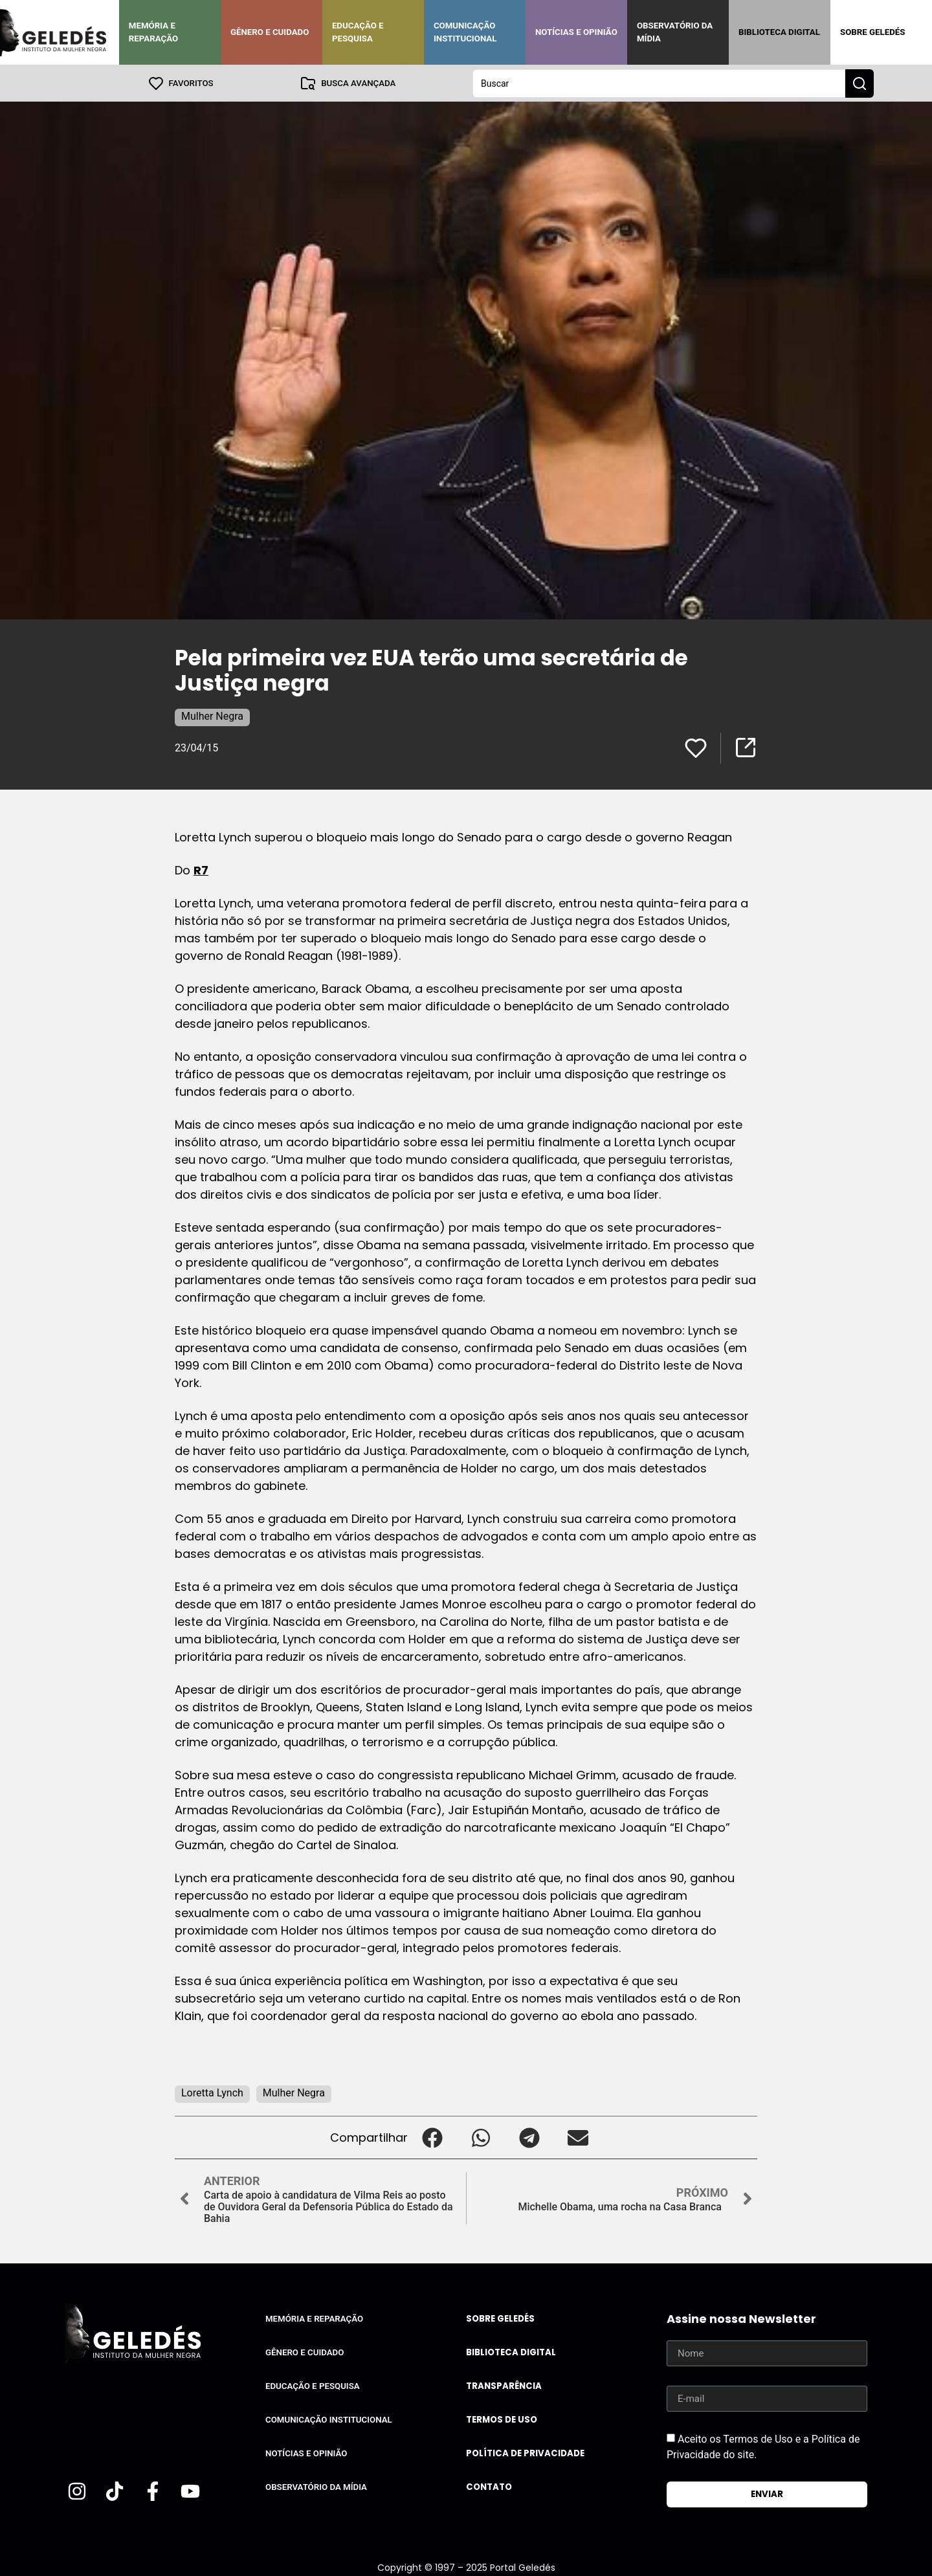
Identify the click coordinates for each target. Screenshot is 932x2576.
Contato (489, 2486)
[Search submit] (859, 83)
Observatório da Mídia (675, 32)
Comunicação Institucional (465, 32)
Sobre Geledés (872, 32)
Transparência (504, 2385)
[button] (432, 2136)
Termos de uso (501, 2419)
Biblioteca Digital (779, 32)
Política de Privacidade (525, 2453)
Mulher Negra (212, 715)
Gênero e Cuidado (269, 32)
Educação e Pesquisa (358, 32)
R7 (201, 869)
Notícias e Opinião (576, 32)
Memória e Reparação (153, 32)
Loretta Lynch (212, 2092)
